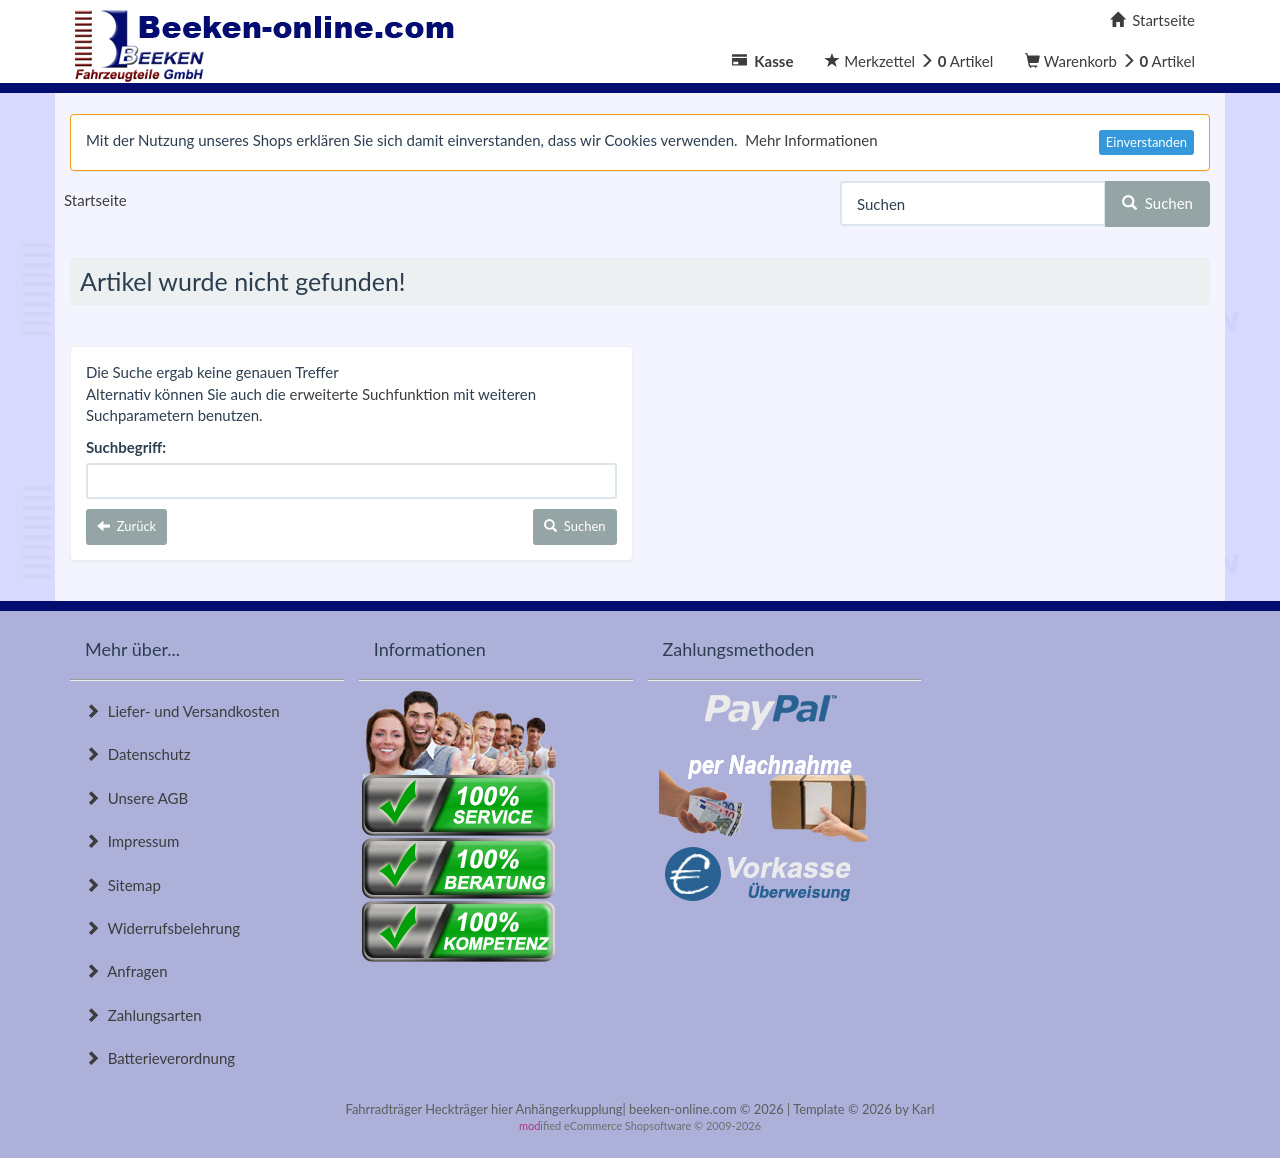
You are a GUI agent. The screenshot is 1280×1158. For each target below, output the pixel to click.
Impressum (132, 841)
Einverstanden (1146, 142)
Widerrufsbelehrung (162, 928)
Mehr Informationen (811, 140)
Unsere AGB (136, 798)
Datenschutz (137, 754)
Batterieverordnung (160, 1058)
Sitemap (123, 885)
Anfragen (126, 971)
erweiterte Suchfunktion (370, 394)
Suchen (1157, 203)
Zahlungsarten (143, 1015)
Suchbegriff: (126, 447)
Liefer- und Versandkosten (182, 711)
